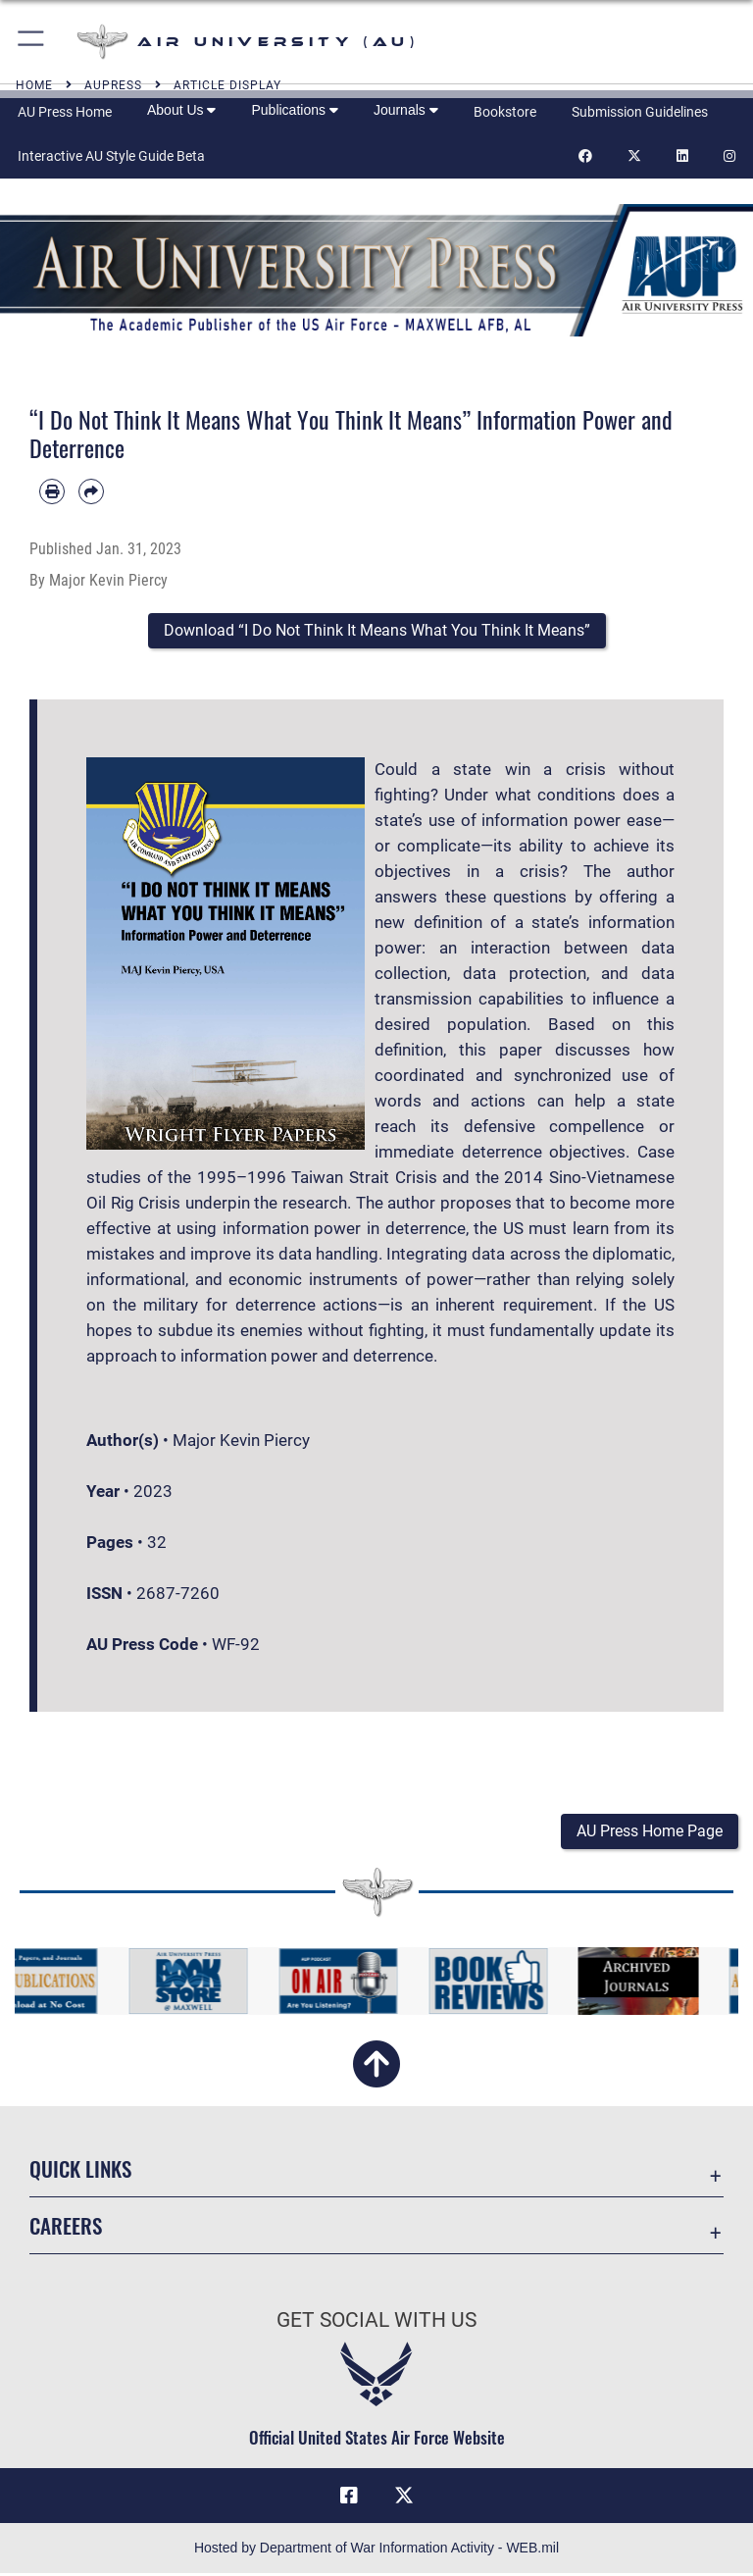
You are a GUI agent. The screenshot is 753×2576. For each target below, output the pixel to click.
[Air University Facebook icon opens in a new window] (349, 2497)
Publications (294, 110)
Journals (406, 110)
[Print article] (52, 491)
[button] (32, 41)
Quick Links (80, 2170)
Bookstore (505, 112)
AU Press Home (65, 112)
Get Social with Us (376, 2322)
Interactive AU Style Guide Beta (111, 156)
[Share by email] (91, 491)
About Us (181, 110)
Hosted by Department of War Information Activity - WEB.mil (376, 2550)
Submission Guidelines (640, 112)
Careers (65, 2227)
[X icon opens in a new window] (404, 2497)
